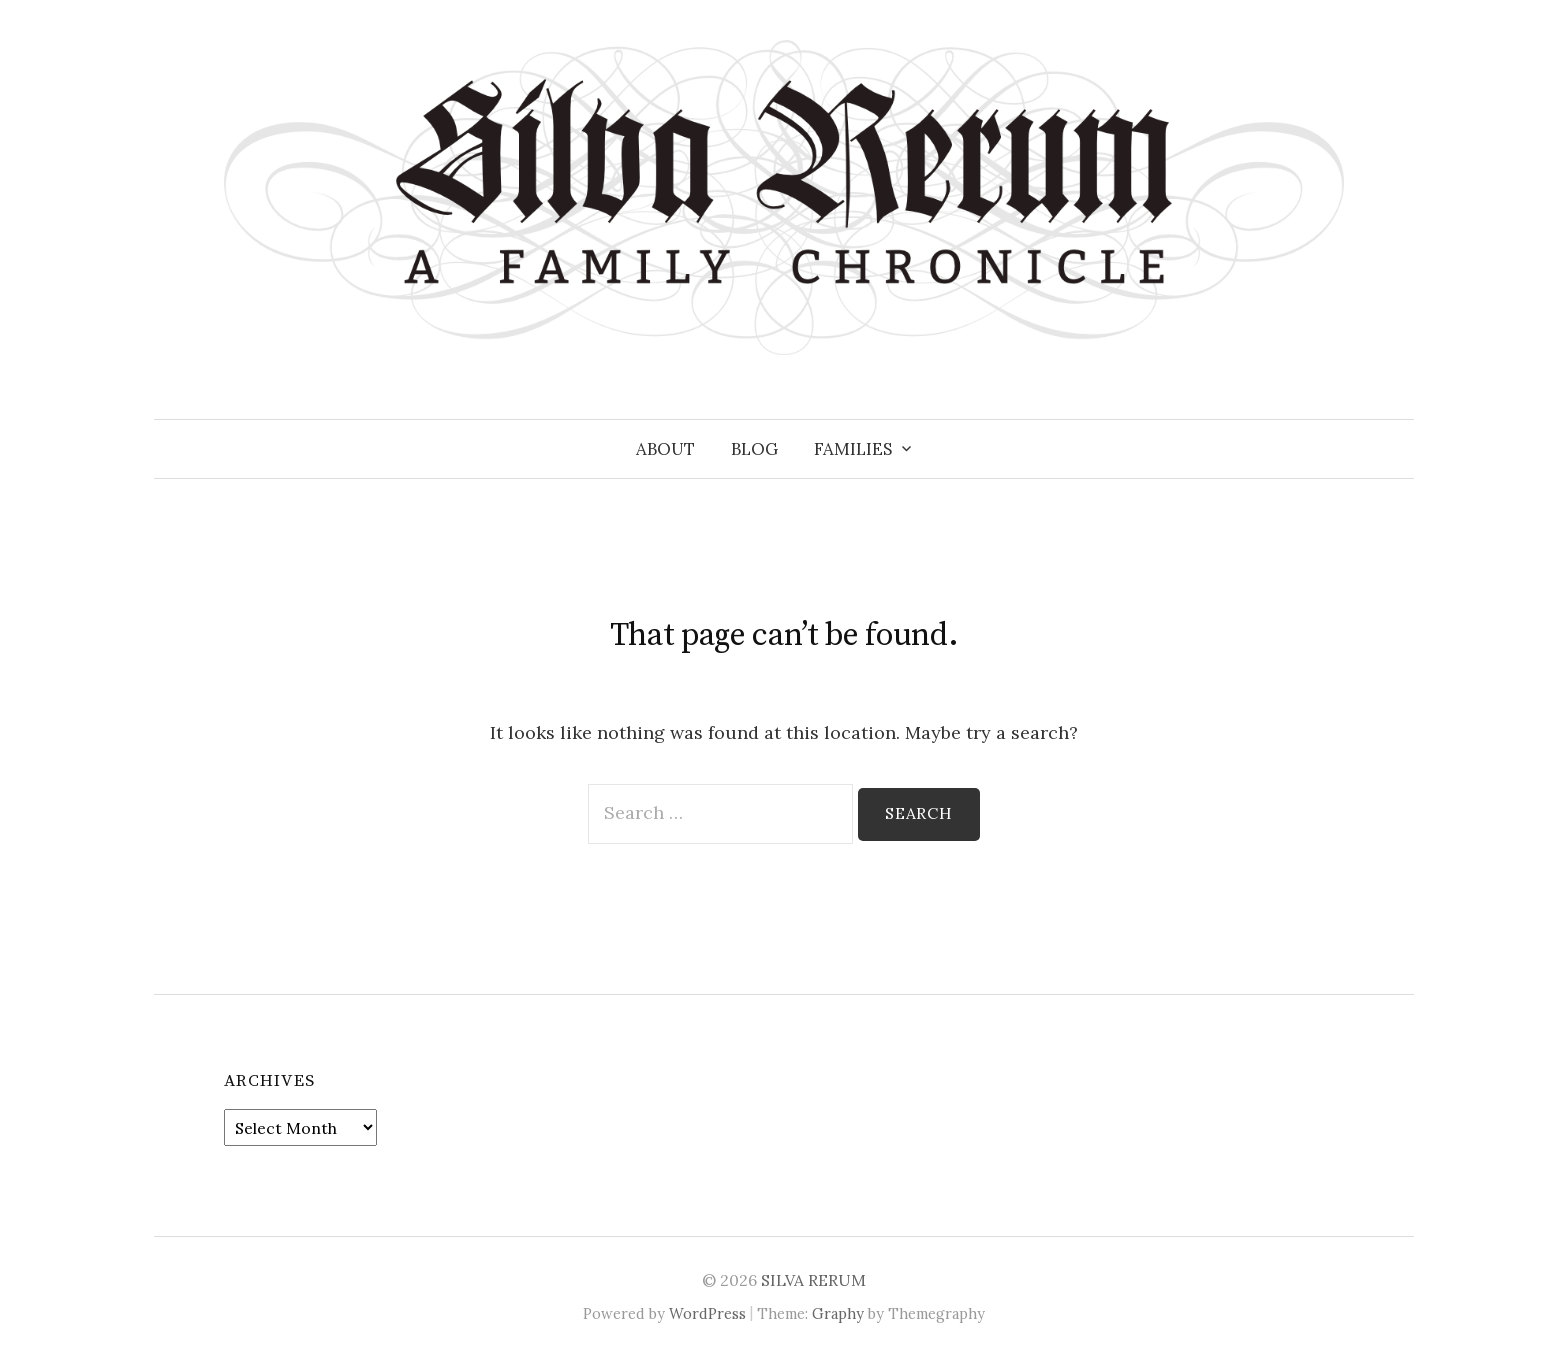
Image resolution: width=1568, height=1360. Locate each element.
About (665, 449)
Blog (754, 449)
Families (853, 449)
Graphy (838, 1313)
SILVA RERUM (813, 1280)
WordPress (707, 1313)
